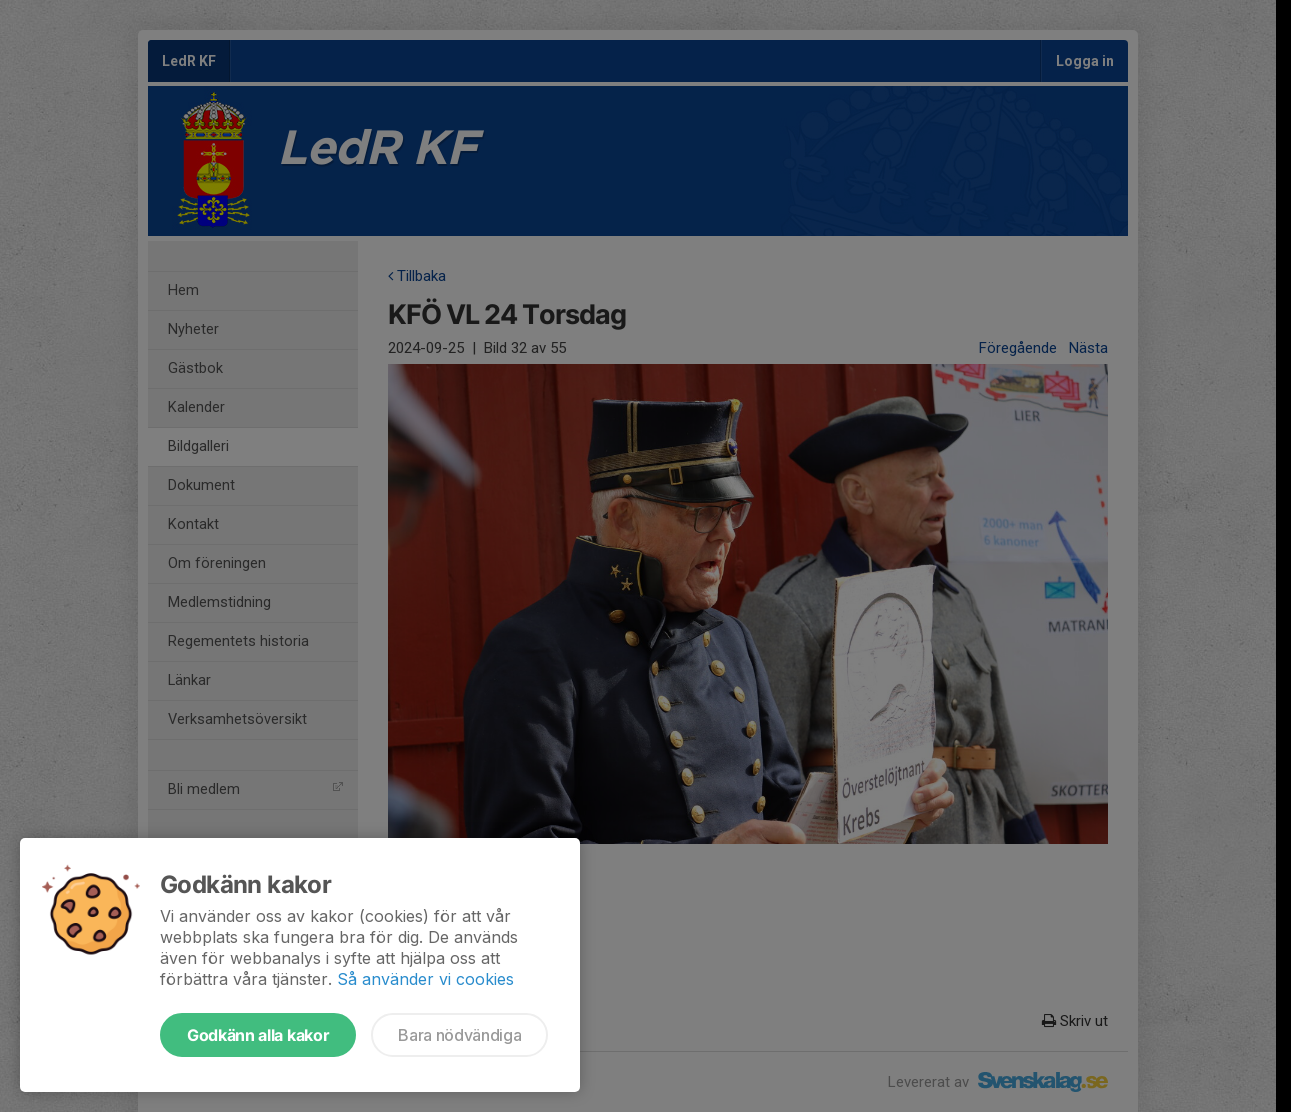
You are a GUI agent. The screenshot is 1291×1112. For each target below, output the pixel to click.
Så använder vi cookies (425, 979)
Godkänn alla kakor (258, 1035)
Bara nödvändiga (459, 1035)
